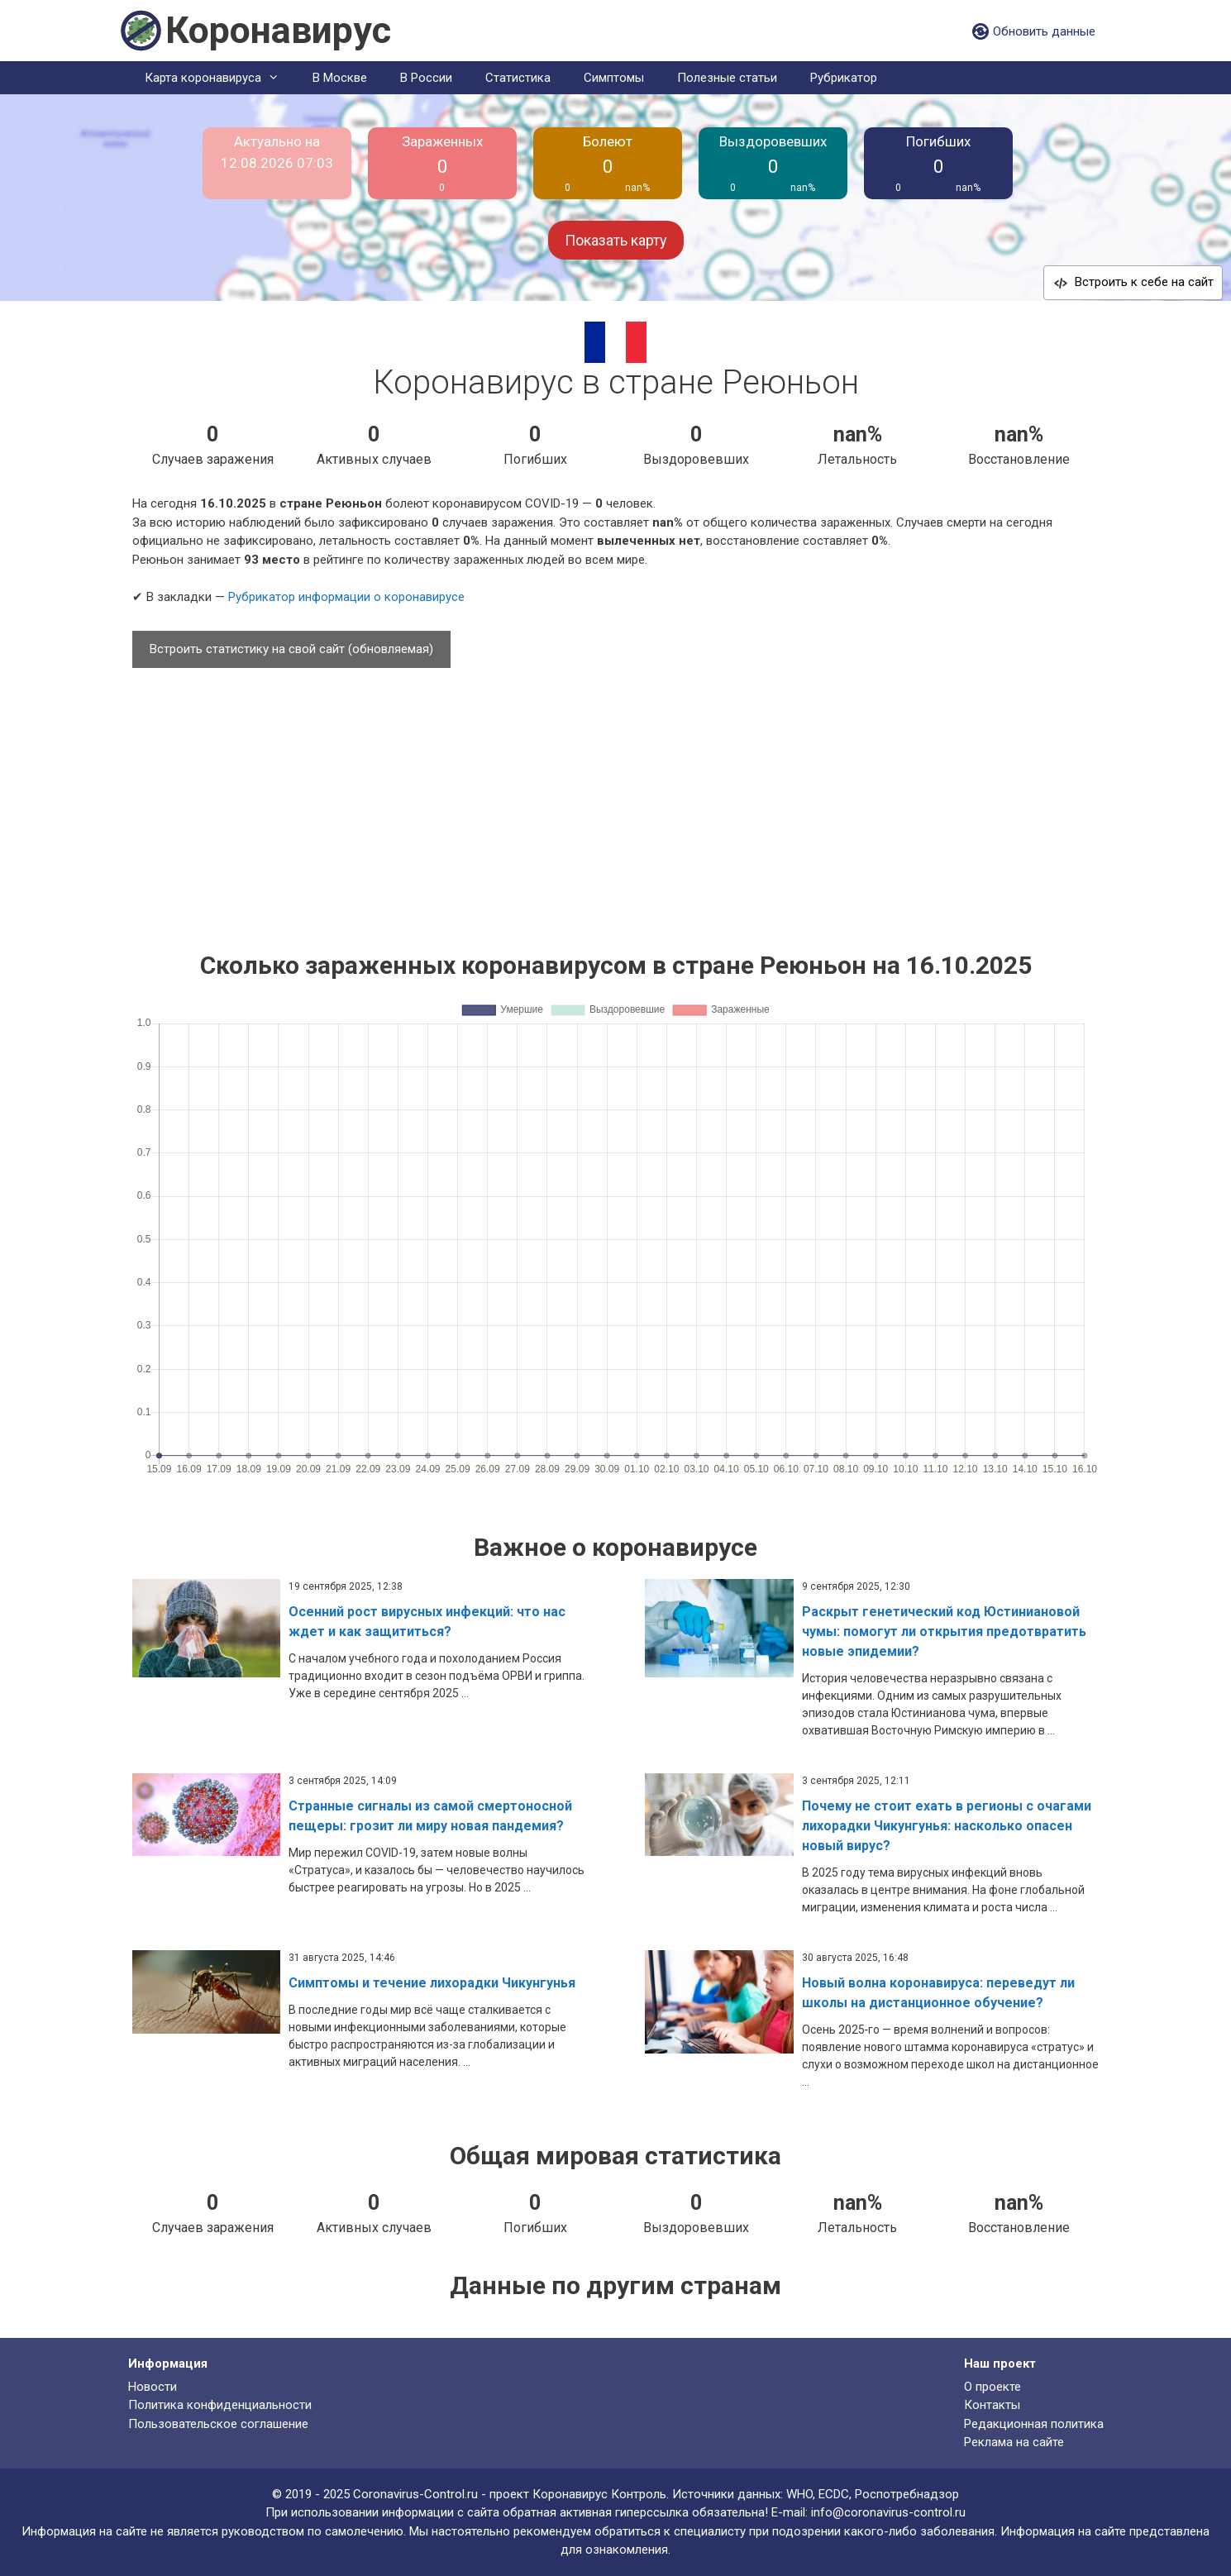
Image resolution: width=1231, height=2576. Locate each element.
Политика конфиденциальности (220, 2404)
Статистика (518, 77)
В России (426, 77)
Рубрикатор (843, 77)
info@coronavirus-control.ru (888, 2512)
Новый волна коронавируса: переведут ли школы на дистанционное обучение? (938, 1993)
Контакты (992, 2404)
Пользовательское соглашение (218, 2423)
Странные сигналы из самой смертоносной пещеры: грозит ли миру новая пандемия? (430, 1816)
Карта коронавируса (220, 77)
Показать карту (616, 240)
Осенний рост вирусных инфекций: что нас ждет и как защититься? (427, 1621)
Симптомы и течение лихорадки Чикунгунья (432, 1983)
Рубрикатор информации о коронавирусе (346, 596)
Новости (152, 2386)
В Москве (340, 77)
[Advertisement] (616, 802)
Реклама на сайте (1014, 2442)
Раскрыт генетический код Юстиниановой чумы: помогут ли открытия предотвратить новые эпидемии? (944, 1631)
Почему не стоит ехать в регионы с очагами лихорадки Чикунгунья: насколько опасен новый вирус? (946, 1825)
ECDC (833, 2494)
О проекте (992, 2386)
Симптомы (614, 77)
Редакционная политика (1034, 2423)
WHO (799, 2494)
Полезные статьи (727, 77)
